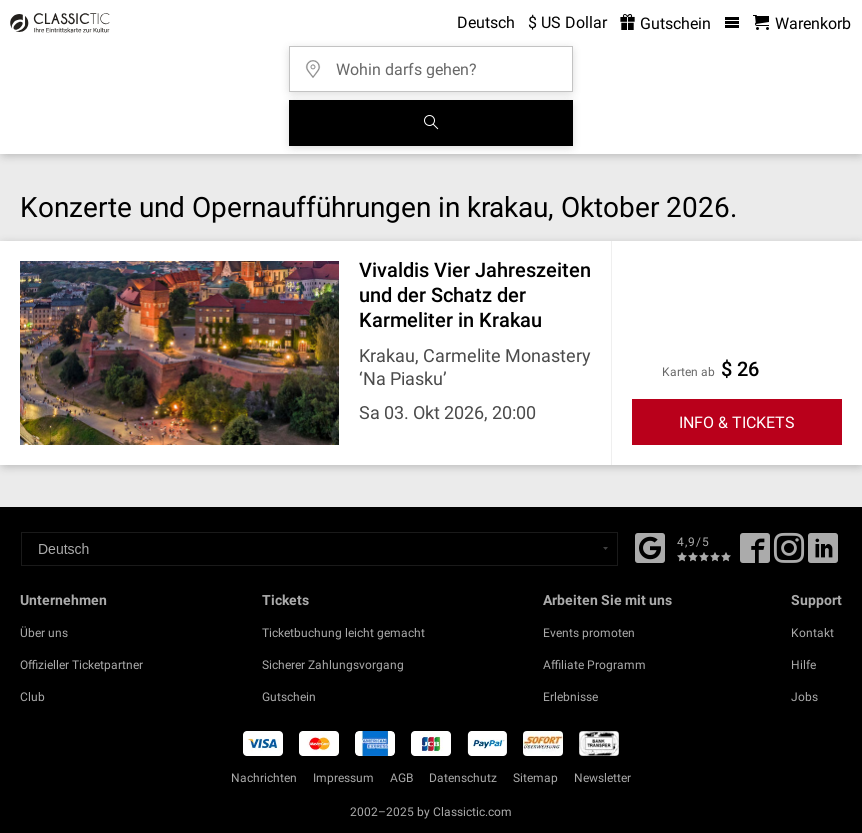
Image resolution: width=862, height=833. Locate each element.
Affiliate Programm (594, 665)
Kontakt (812, 633)
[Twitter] (789, 555)
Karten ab (688, 372)
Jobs (804, 697)
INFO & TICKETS (737, 422)
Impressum (343, 778)
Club (32, 697)
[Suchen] (431, 123)
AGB (401, 778)
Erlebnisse (570, 697)
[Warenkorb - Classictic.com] (802, 23)
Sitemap (535, 778)
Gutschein (289, 697)
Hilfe (803, 665)
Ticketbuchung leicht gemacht (343, 633)
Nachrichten (264, 778)
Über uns (44, 633)
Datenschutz (463, 778)
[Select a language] (319, 549)
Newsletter (602, 778)
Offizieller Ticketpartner (81, 665)
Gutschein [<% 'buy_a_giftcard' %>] (665, 23)
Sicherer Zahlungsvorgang (333, 665)
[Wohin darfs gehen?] (437, 62)
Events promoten (589, 633)
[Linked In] (823, 555)
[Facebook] (650, 546)
